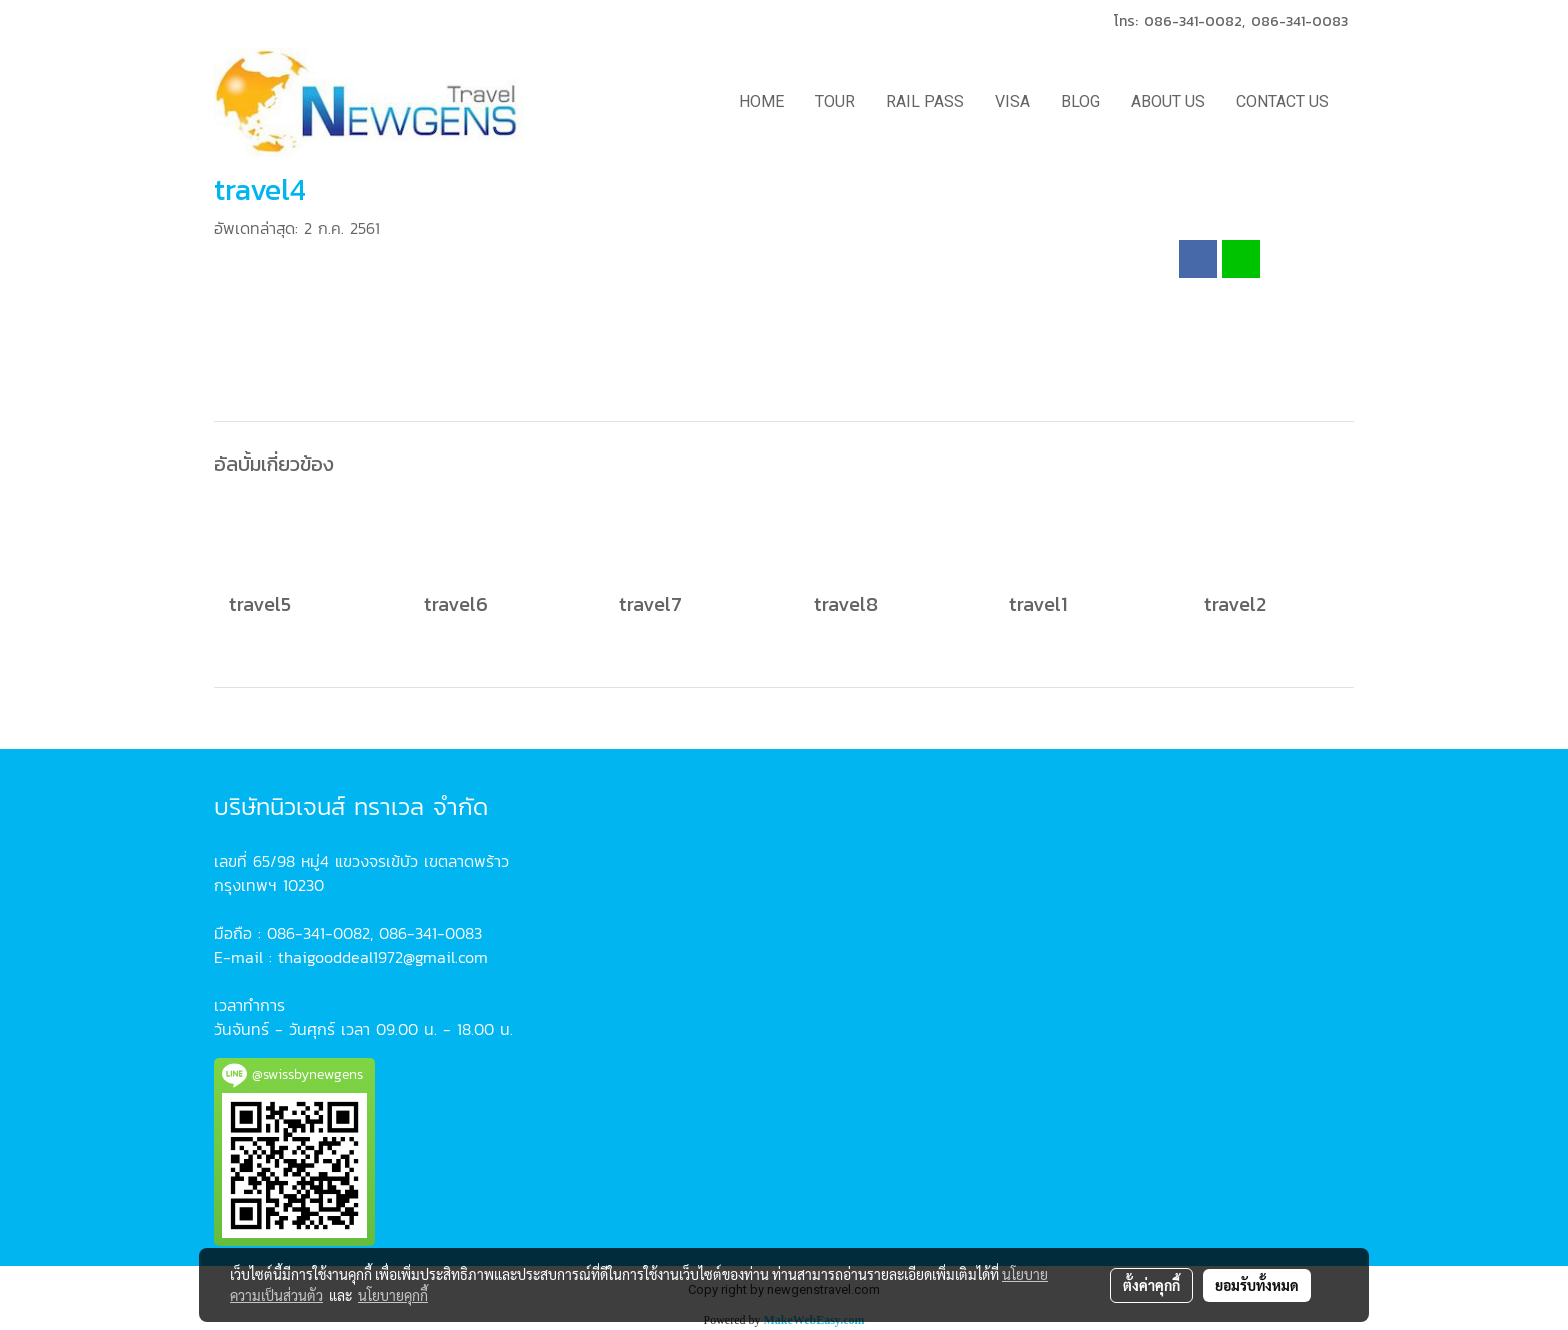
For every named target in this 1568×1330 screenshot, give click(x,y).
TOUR (835, 101)
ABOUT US (1168, 101)
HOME (761, 101)
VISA (1012, 101)
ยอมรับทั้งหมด (1257, 1285)
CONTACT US (1282, 101)
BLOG (1080, 101)
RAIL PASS (925, 101)
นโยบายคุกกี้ (393, 1295)
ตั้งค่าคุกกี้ (1151, 1285)
